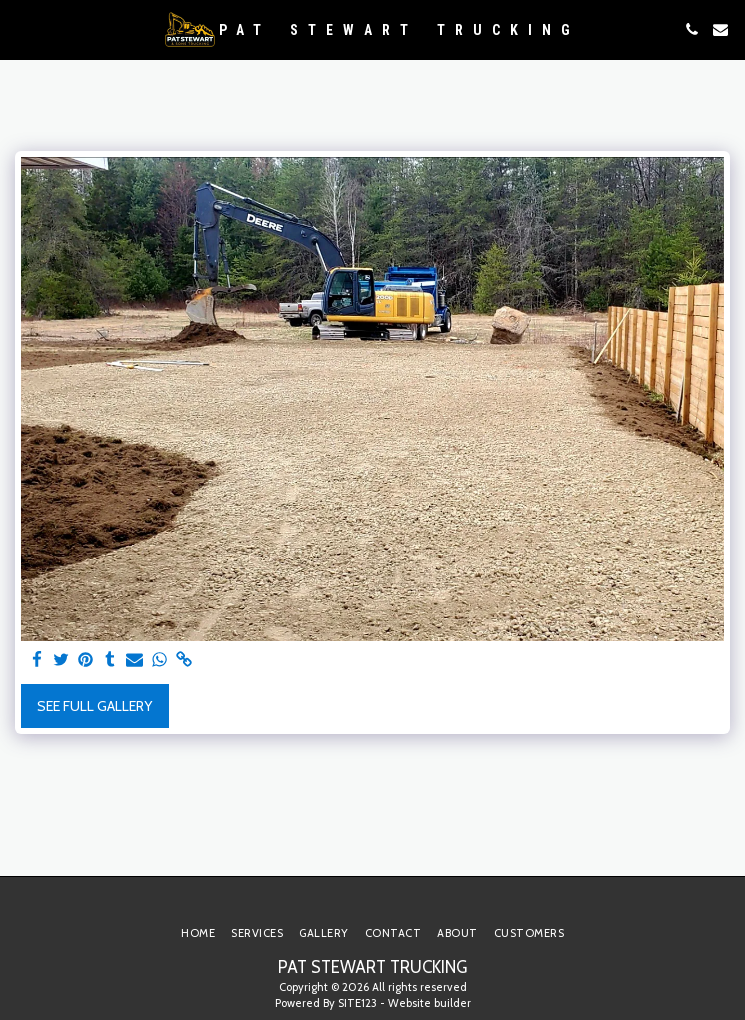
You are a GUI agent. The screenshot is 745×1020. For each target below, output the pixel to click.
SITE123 (357, 1003)
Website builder (429, 1003)
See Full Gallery (94, 706)
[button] (22, 29)
